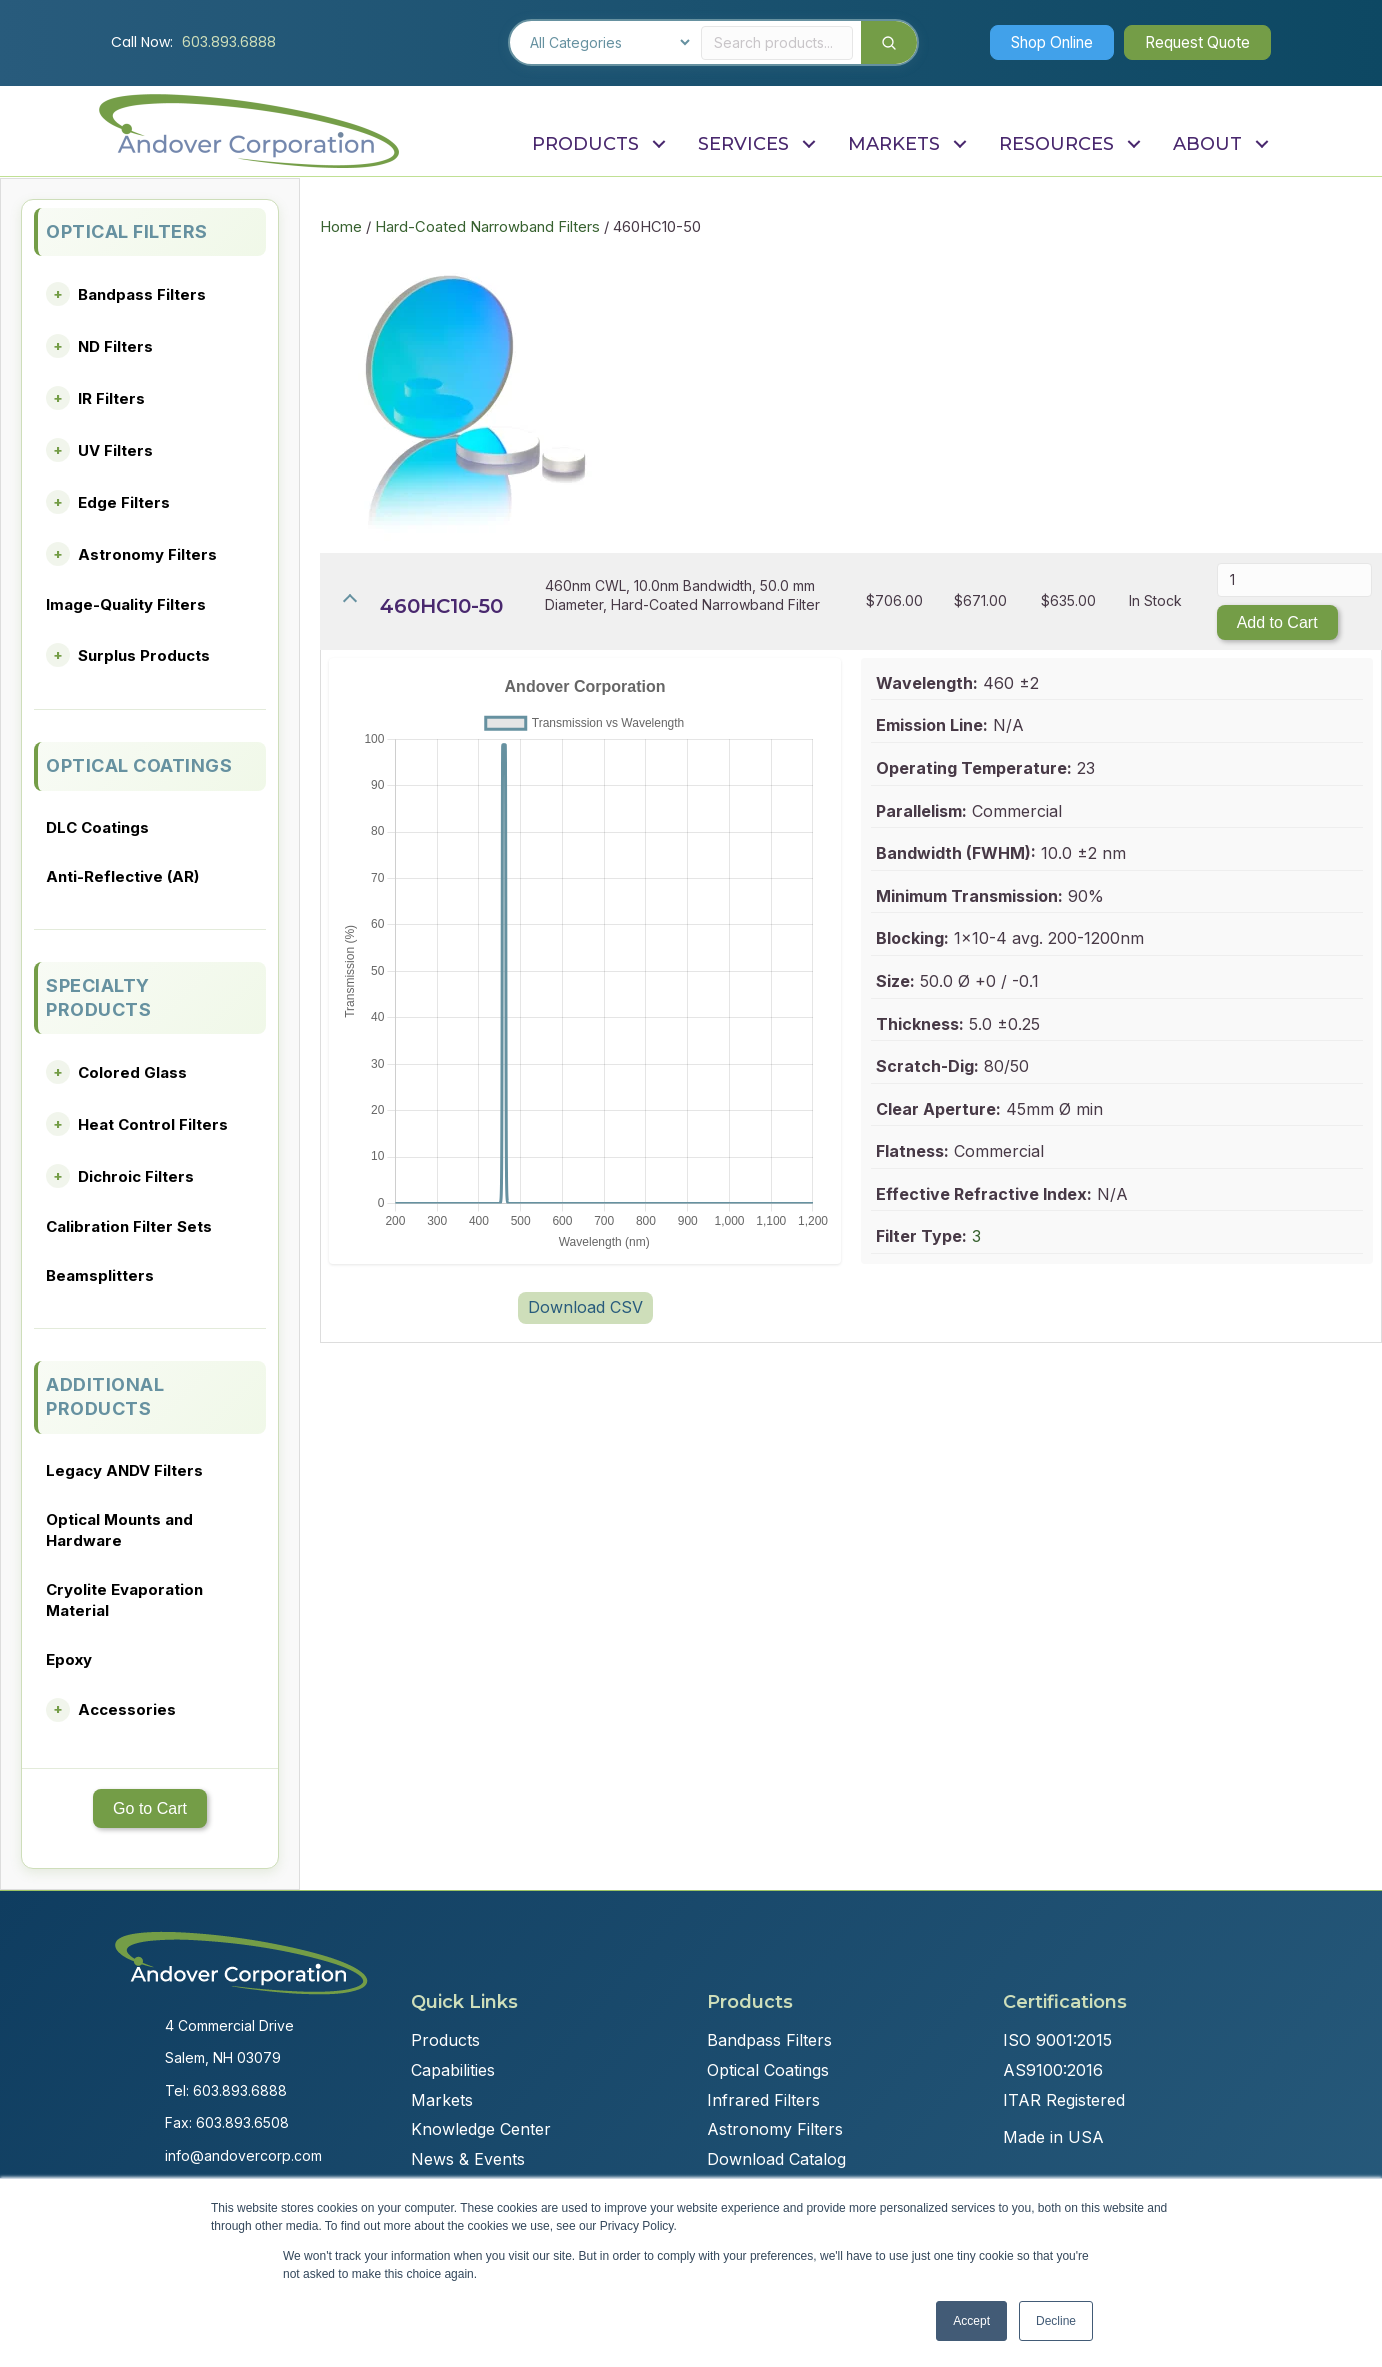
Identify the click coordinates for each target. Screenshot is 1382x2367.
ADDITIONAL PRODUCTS (105, 1396)
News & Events (468, 2159)
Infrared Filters (763, 2100)
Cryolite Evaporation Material (124, 1600)
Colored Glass (132, 1072)
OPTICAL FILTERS (127, 231)
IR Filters (111, 398)
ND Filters (115, 346)
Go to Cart (150, 1808)
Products (445, 2040)
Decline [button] (1056, 2321)
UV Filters (115, 450)
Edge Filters (124, 502)
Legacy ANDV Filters (124, 1470)
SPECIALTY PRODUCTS (98, 997)
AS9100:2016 (1053, 2070)
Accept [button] (971, 2321)
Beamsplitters (100, 1275)
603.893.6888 (229, 42)
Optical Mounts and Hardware (119, 1530)
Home (341, 227)
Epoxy (69, 1659)
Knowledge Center (481, 2129)
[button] (1039, 42)
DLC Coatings (97, 827)
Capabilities (453, 2070)
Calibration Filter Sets (129, 1226)
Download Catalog (776, 2159)
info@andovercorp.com (243, 2155)
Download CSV (585, 1307)
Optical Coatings (768, 2070)
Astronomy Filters (147, 554)
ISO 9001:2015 (1057, 2040)
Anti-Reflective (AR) (122, 876)
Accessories (127, 1709)
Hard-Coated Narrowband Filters (487, 227)
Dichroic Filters (136, 1176)
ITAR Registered (1064, 2100)
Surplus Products (144, 655)
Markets (442, 2100)
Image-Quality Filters (126, 604)
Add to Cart (1277, 622)
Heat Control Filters (153, 1124)
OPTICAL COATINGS (139, 765)
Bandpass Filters (142, 294)
